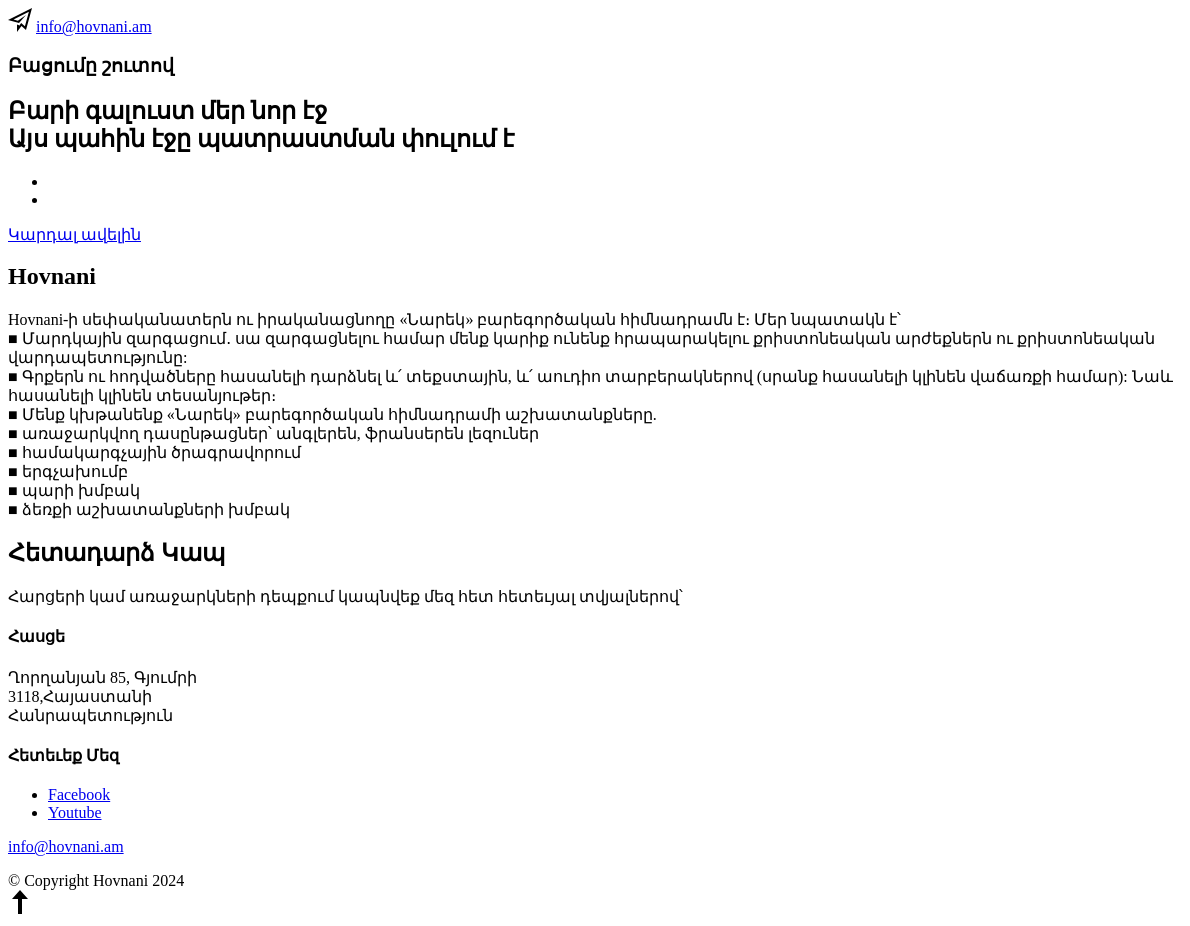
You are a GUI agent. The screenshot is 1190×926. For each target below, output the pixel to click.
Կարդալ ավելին (74, 234)
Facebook (79, 794)
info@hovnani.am (94, 26)
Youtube (75, 812)
